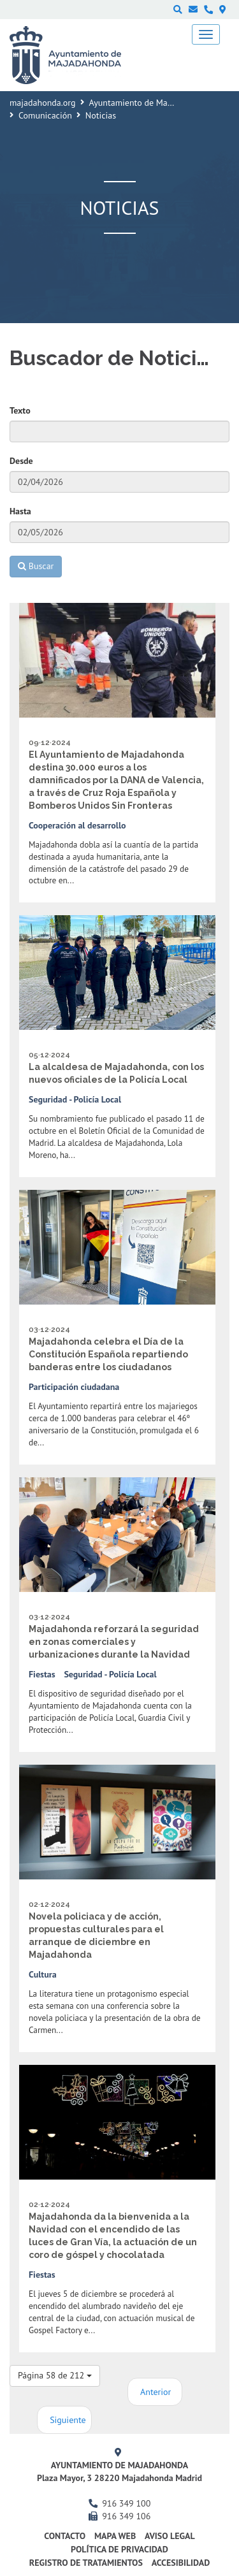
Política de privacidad (119, 2549)
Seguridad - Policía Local (75, 1099)
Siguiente (67, 2420)
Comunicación (45, 115)
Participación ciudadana (74, 1387)
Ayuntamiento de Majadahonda (148, 102)
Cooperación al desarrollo (77, 825)
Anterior (155, 2392)
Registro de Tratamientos (86, 2562)
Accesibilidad (181, 2562)
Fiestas (42, 1674)
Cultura (43, 1974)
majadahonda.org (43, 102)
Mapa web (115, 2536)
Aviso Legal (170, 2536)
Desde (21, 461)
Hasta (20, 511)
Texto (20, 410)
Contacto (64, 2536)
